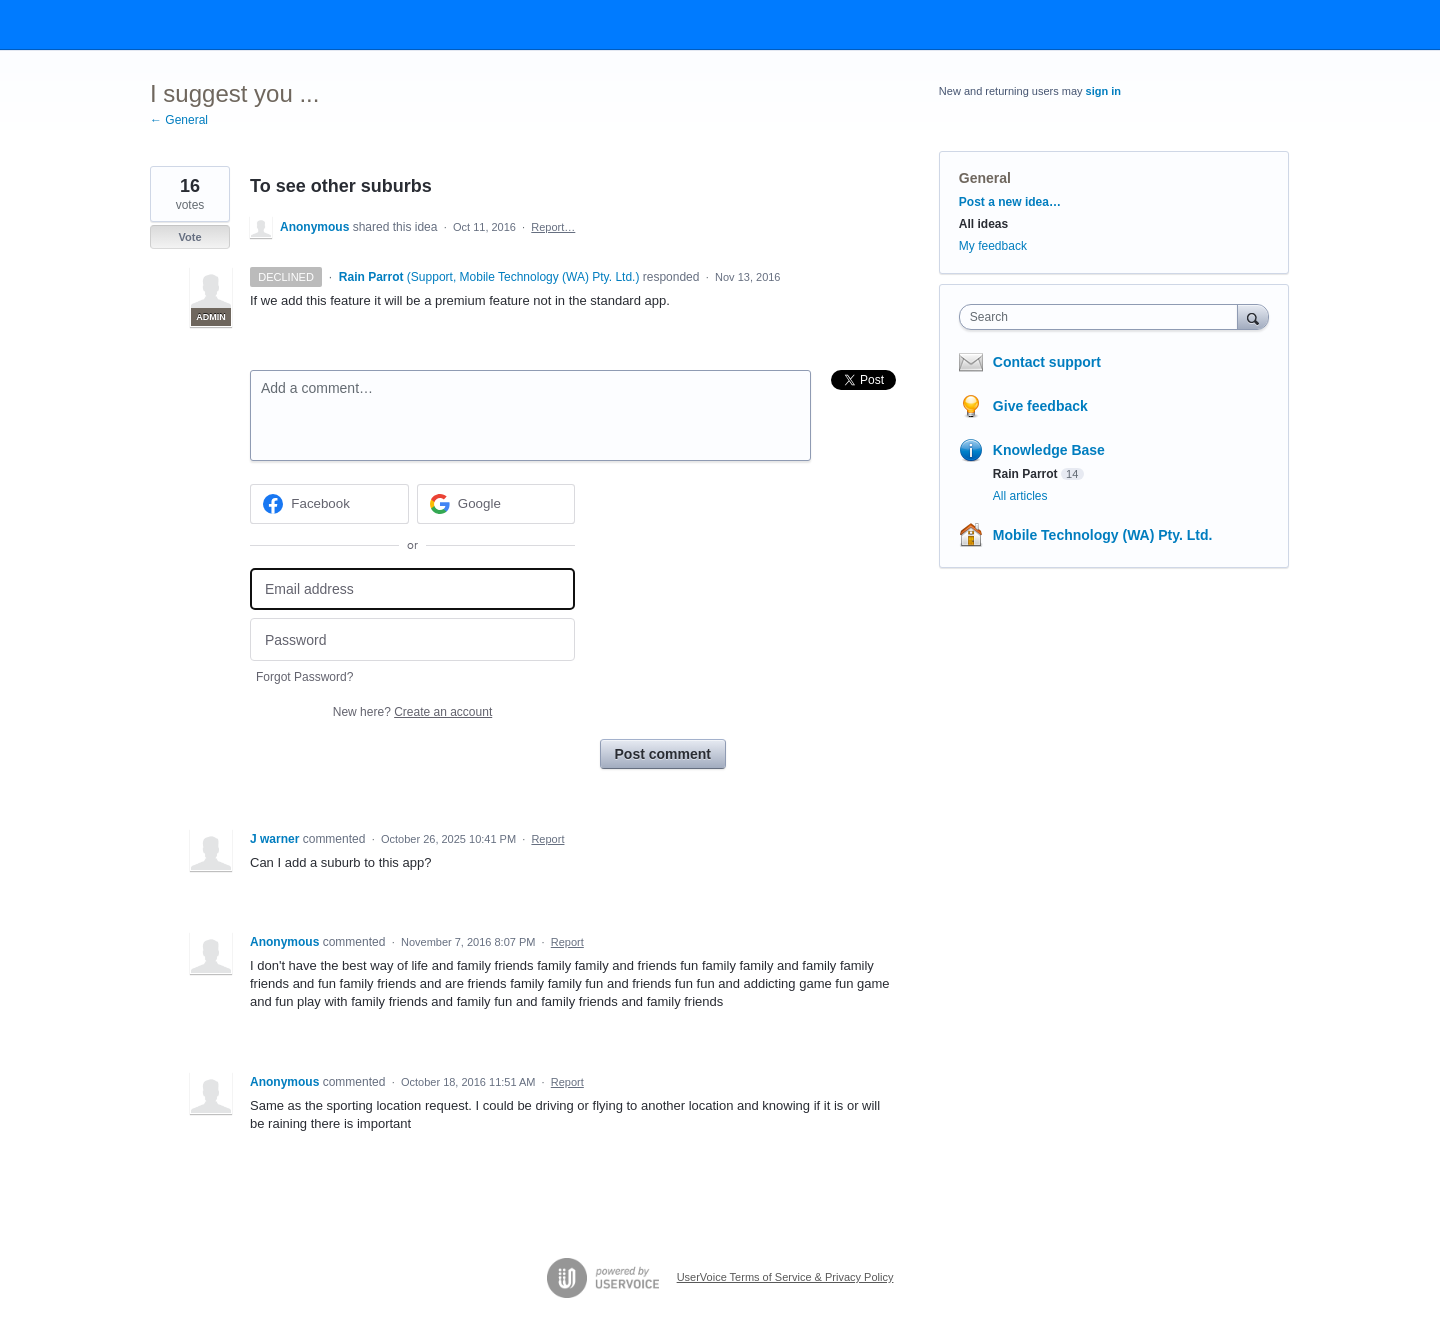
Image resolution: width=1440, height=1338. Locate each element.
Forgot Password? (304, 677)
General (985, 178)
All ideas (983, 224)
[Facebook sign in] (329, 504)
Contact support (1047, 362)
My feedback (993, 246)
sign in (1103, 91)
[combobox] (1103, 317)
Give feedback (1040, 406)
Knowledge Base (1049, 450)
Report (547, 839)
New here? (412, 712)
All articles (1020, 496)
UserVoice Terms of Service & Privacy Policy (785, 1277)
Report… (553, 227)
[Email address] (412, 589)
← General (179, 120)
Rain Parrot (1025, 474)
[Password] (412, 639)
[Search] (1253, 316)
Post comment (663, 754)
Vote (189, 237)
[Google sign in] (496, 504)
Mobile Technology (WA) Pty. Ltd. (1103, 535)
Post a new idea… (1010, 202)
